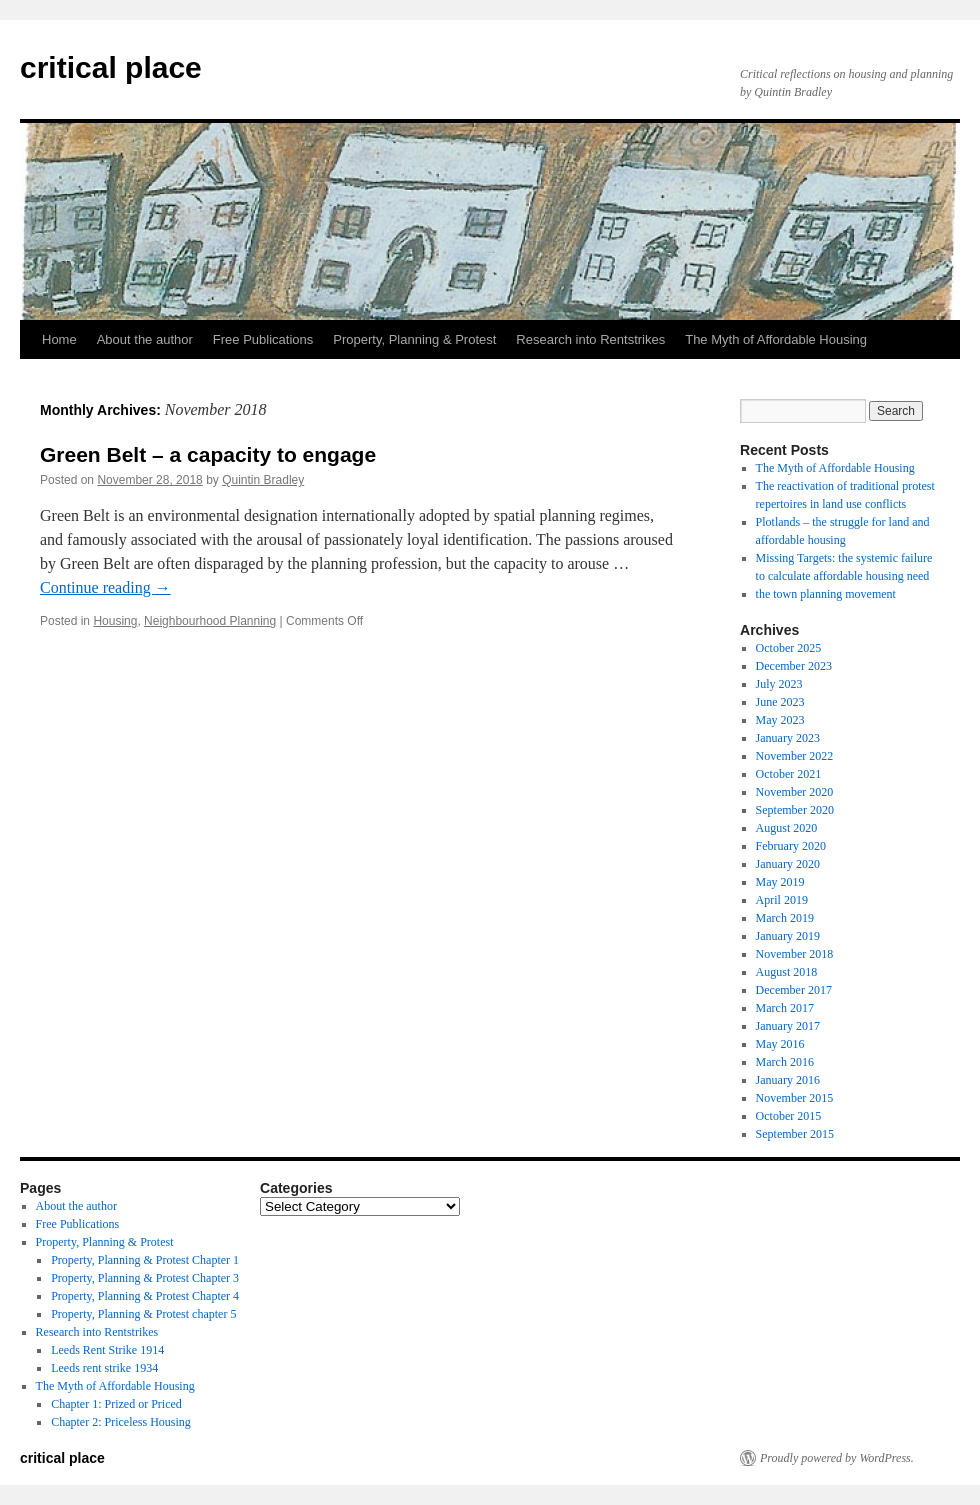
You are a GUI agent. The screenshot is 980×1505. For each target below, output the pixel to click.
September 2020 (795, 810)
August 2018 (787, 972)
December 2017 (794, 990)
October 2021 (789, 774)
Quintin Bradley (263, 480)
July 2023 (779, 684)
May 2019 (780, 882)
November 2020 (795, 792)
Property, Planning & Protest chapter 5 (143, 1314)
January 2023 (788, 738)
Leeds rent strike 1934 (104, 1368)
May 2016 (780, 1044)
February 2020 (791, 846)
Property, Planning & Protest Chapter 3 (145, 1278)
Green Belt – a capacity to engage (208, 454)
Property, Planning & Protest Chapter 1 (145, 1260)
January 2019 (788, 936)
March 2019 (785, 918)
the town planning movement (826, 594)
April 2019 (782, 900)
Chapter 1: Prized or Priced (116, 1404)
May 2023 (780, 720)
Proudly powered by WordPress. (837, 1458)
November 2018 (795, 954)
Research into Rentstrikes (590, 339)
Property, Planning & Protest (414, 339)
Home (59, 339)
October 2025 (789, 648)
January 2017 (788, 1026)
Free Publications (263, 339)
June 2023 (780, 702)
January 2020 (788, 864)
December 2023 (794, 666)
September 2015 (795, 1134)
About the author (145, 339)
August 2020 (787, 828)
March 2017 (785, 1008)
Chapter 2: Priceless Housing (121, 1422)
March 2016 (785, 1062)
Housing (115, 621)
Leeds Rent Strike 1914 (107, 1350)
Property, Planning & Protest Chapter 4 (145, 1296)
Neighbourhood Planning (210, 621)
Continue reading (105, 587)
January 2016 (788, 1080)
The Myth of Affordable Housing (776, 339)
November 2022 (795, 756)
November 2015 (795, 1098)
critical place (111, 67)
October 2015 (789, 1116)
